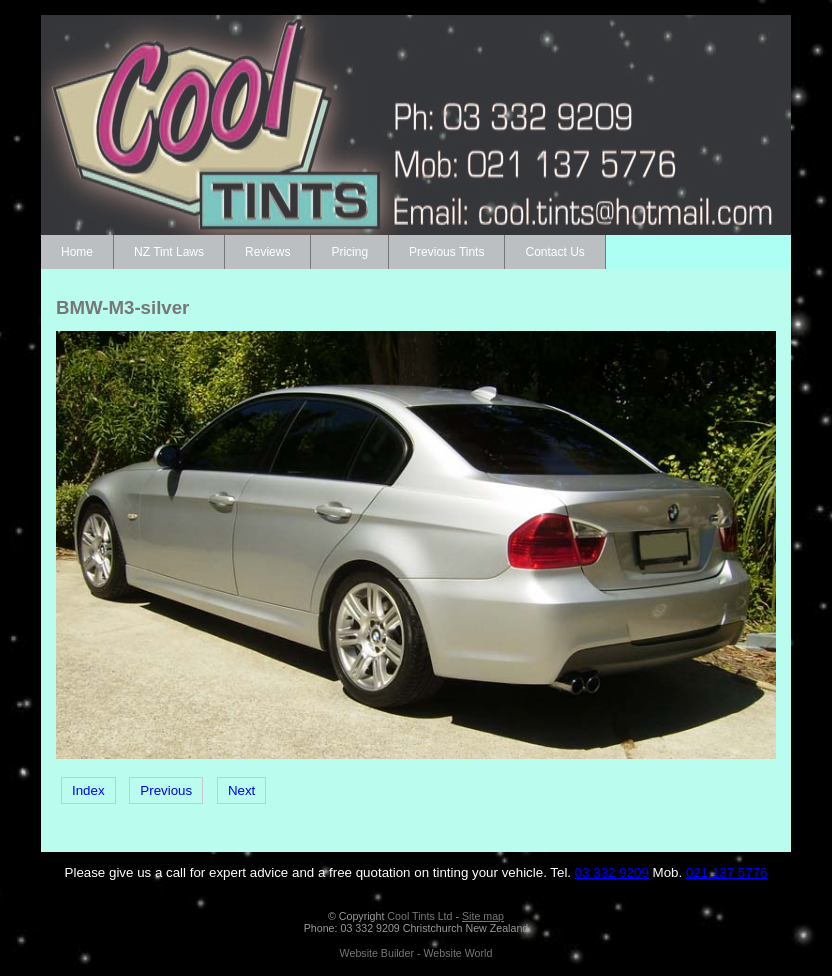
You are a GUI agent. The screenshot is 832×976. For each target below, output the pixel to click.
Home (77, 252)
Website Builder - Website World (416, 953)
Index (88, 790)
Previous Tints (446, 252)
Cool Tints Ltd (419, 916)
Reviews (267, 252)
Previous (166, 790)
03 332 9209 (612, 872)
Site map (483, 916)
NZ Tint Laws (169, 252)
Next (241, 790)
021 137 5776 (727, 872)
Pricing (349, 252)
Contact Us (554, 252)
